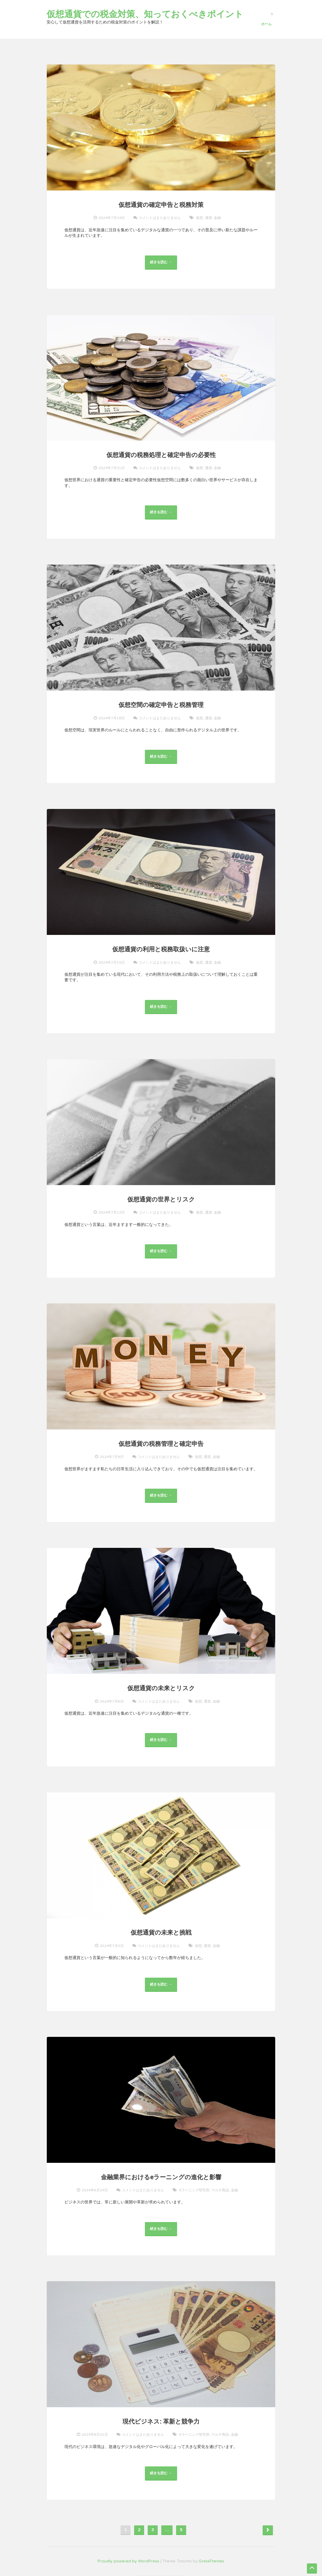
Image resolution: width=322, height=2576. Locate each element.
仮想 (199, 218)
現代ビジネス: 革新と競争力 (161, 2421)
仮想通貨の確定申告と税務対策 (161, 205)
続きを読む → (163, 265)
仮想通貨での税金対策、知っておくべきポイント (145, 14)
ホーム (266, 24)
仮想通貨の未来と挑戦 (161, 1932)
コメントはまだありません (160, 218)
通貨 (208, 218)
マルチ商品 (220, 2190)
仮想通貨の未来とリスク (161, 1688)
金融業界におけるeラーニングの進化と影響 (161, 2177)
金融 (217, 218)
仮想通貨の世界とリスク (161, 1199)
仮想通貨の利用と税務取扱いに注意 (161, 949)
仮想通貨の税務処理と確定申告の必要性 (161, 455)
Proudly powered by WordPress (128, 2561)
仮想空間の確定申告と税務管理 (161, 705)
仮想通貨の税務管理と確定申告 (161, 1444)
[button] (271, 13)
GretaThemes (211, 2561)
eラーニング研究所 (194, 2190)
